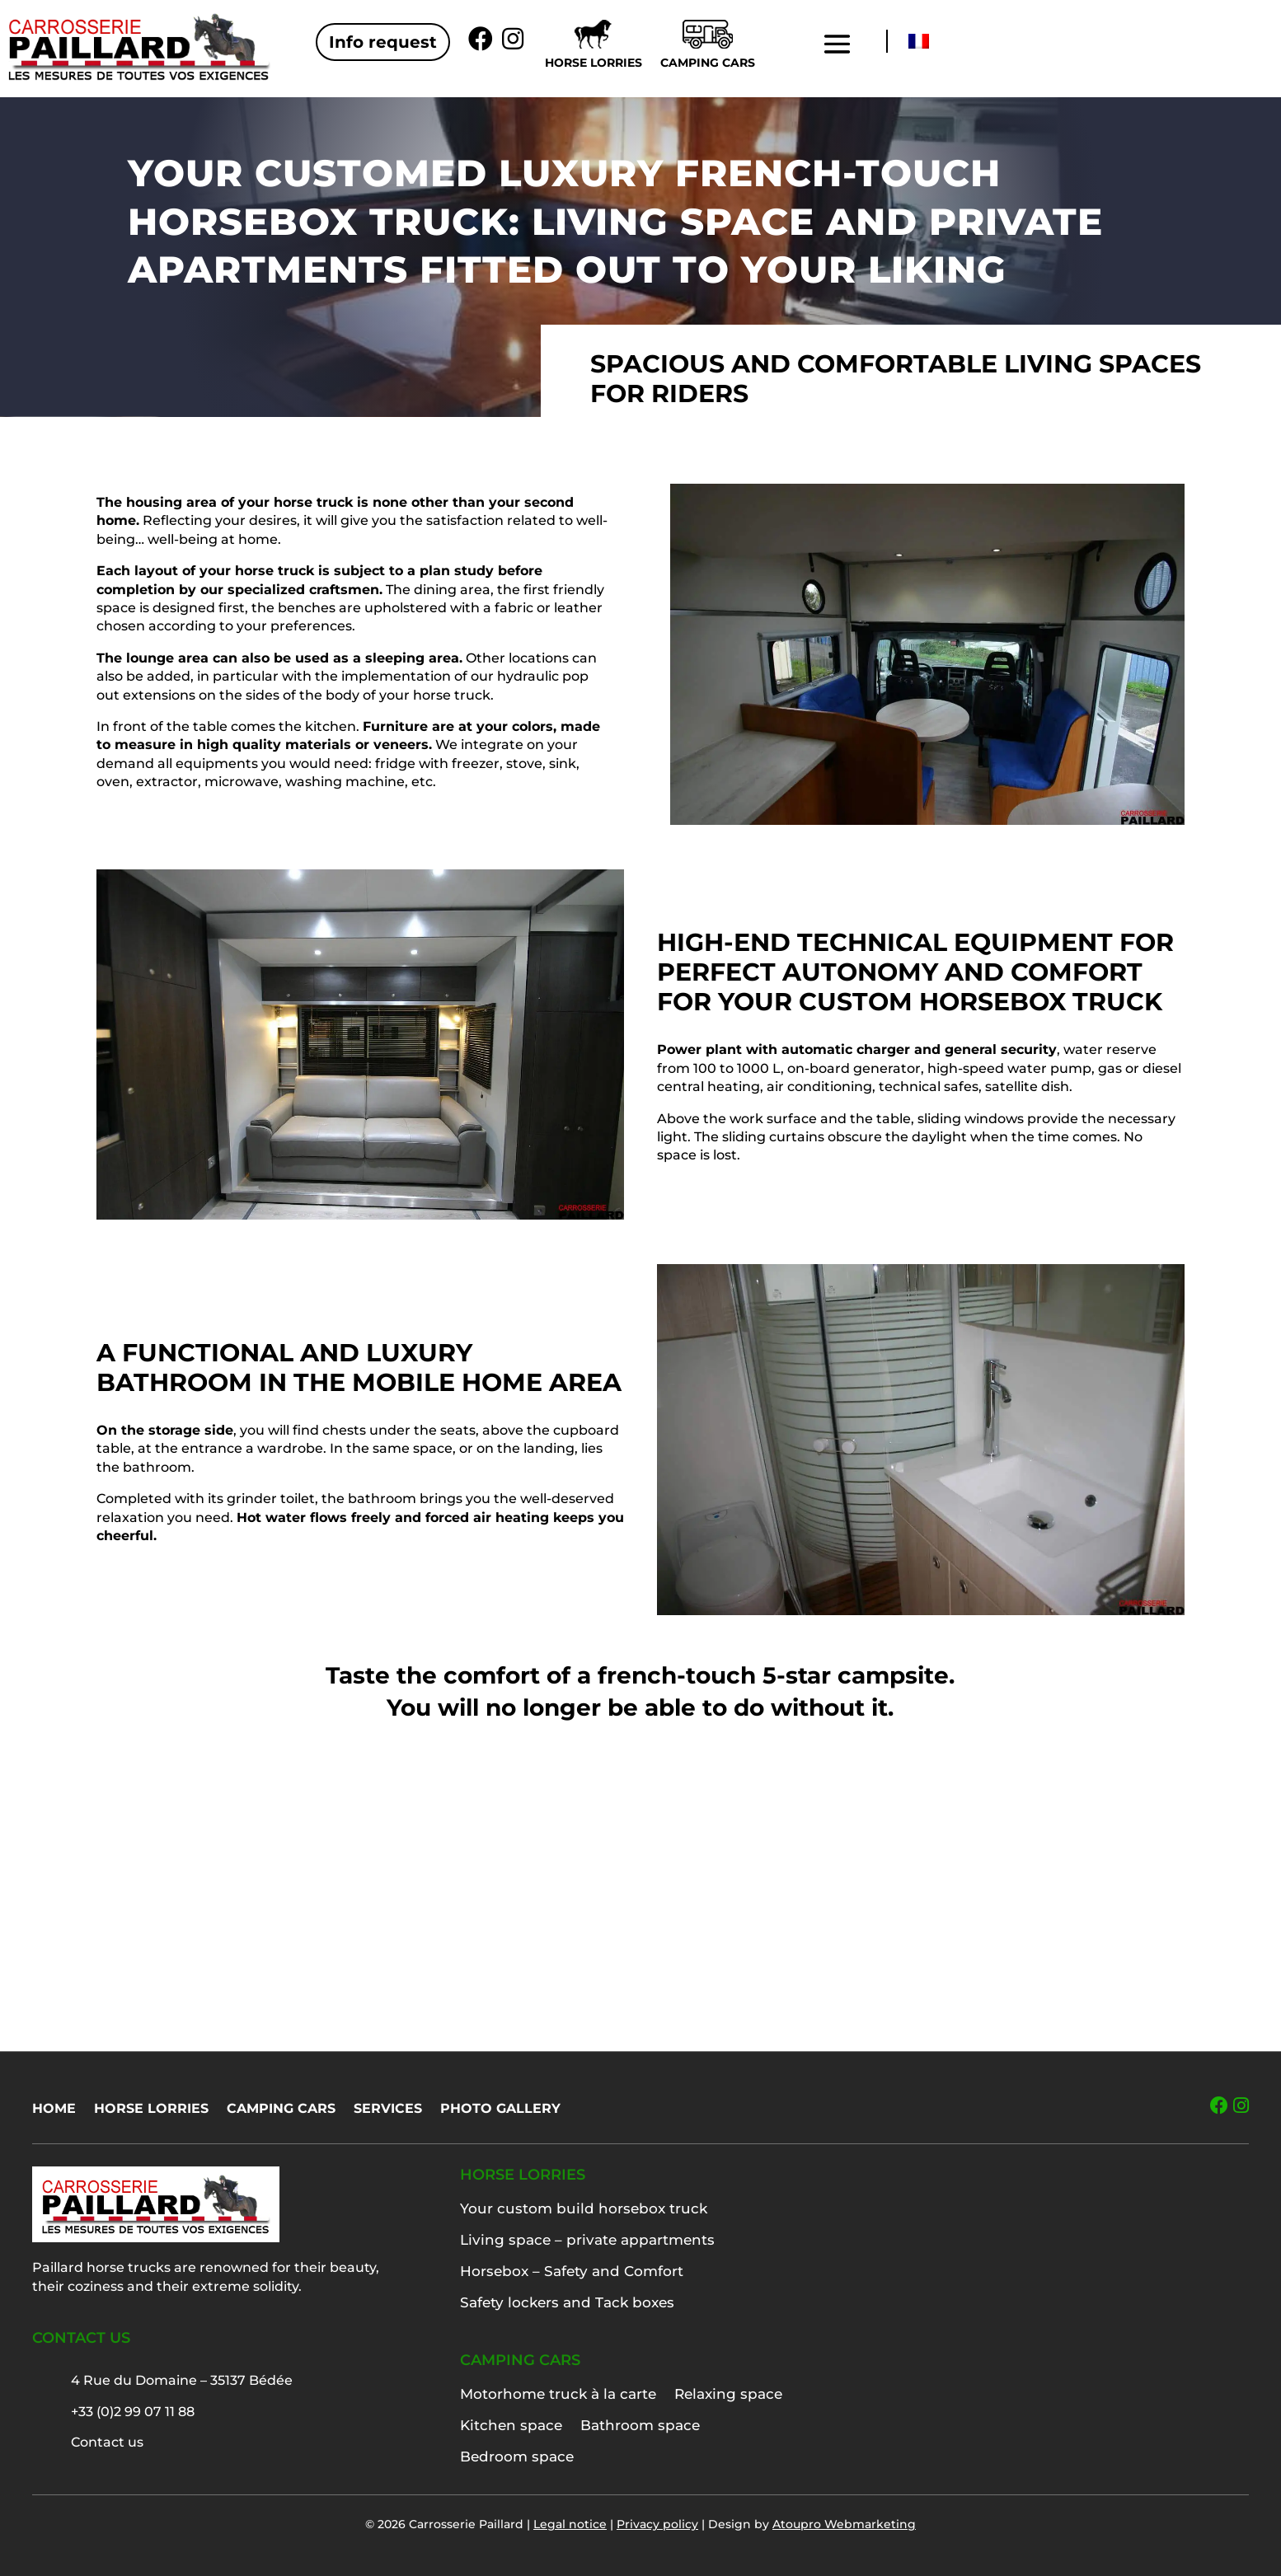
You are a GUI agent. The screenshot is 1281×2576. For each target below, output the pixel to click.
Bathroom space (640, 2425)
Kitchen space (511, 2425)
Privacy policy (657, 2524)
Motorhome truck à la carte (558, 2394)
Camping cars (707, 62)
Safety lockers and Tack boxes (567, 2302)
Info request (383, 42)
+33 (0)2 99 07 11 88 (133, 2411)
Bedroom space (517, 2456)
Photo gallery (500, 2109)
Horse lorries (593, 62)
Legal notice (570, 2524)
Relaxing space (728, 2394)
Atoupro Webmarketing (844, 2524)
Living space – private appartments (587, 2240)
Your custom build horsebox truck (583, 2208)
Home (54, 2109)
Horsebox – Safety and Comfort (571, 2271)
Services (388, 2109)
